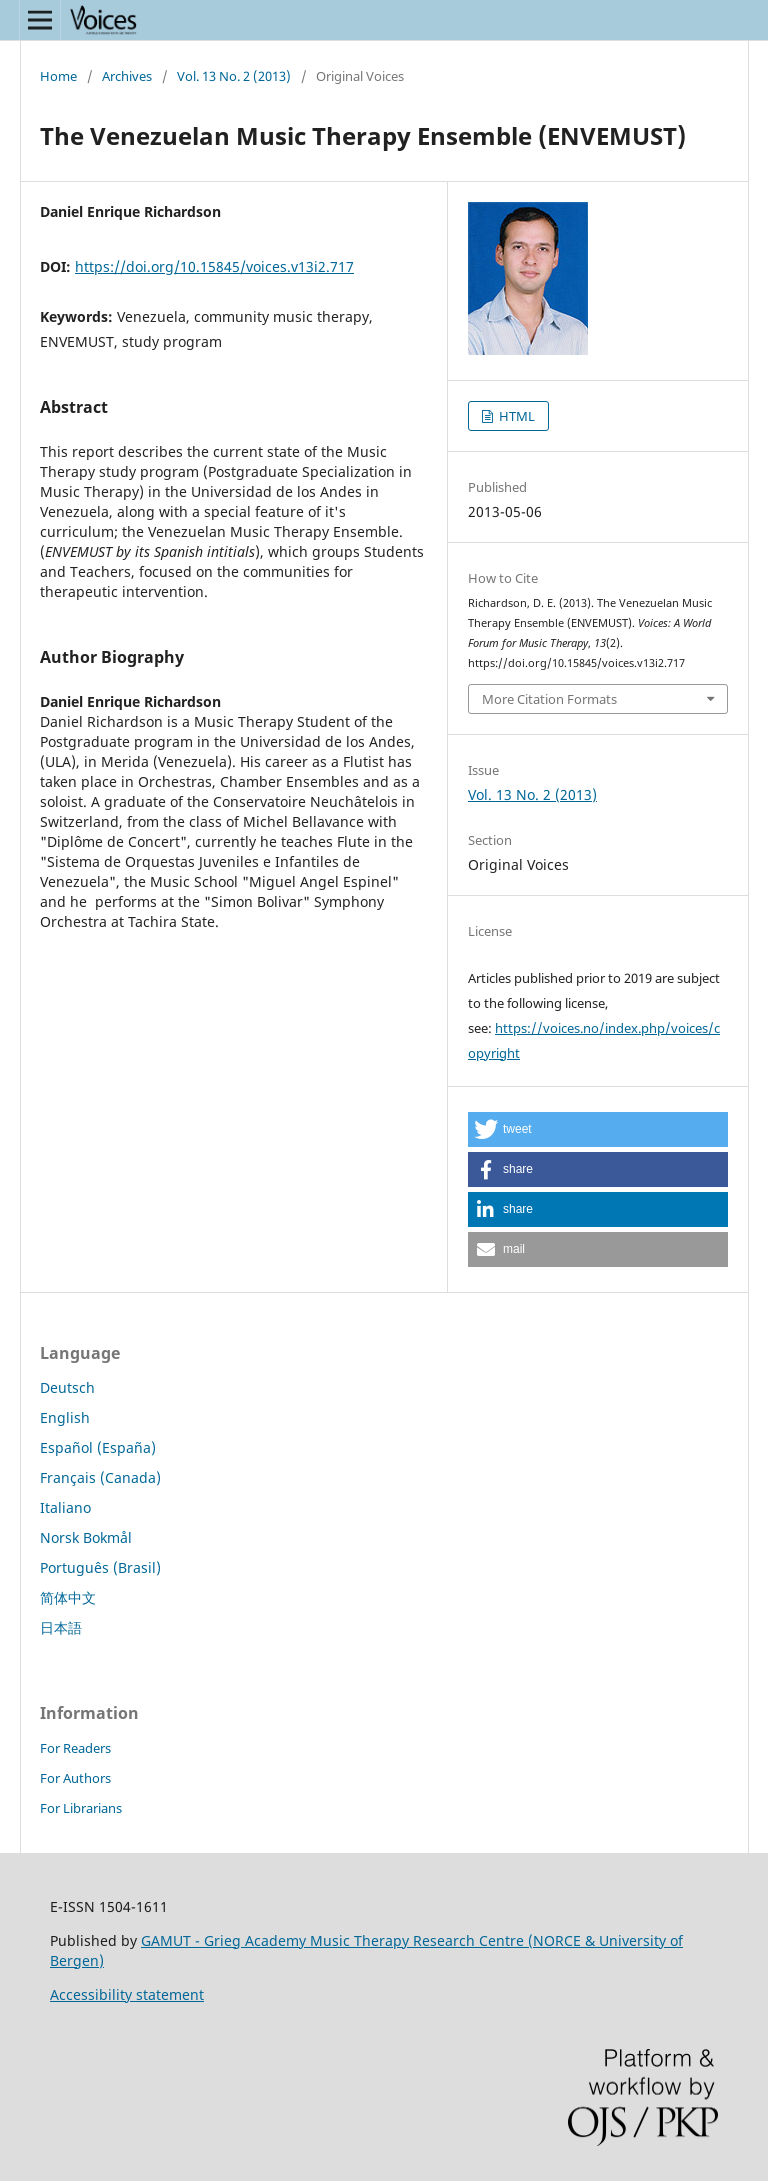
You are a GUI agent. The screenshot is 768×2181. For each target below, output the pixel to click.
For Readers (75, 1748)
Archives (127, 76)
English (65, 1417)
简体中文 (68, 1597)
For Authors (75, 1778)
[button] (598, 1129)
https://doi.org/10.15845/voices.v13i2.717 (214, 266)
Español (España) (98, 1447)
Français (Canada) (100, 1477)
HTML (515, 416)
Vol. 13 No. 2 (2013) (234, 76)
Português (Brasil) (100, 1567)
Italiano (65, 1507)
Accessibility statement (127, 1994)
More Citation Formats (549, 699)
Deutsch (67, 1387)
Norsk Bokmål (86, 1537)
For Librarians (81, 1808)
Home (58, 76)
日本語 (61, 1627)
